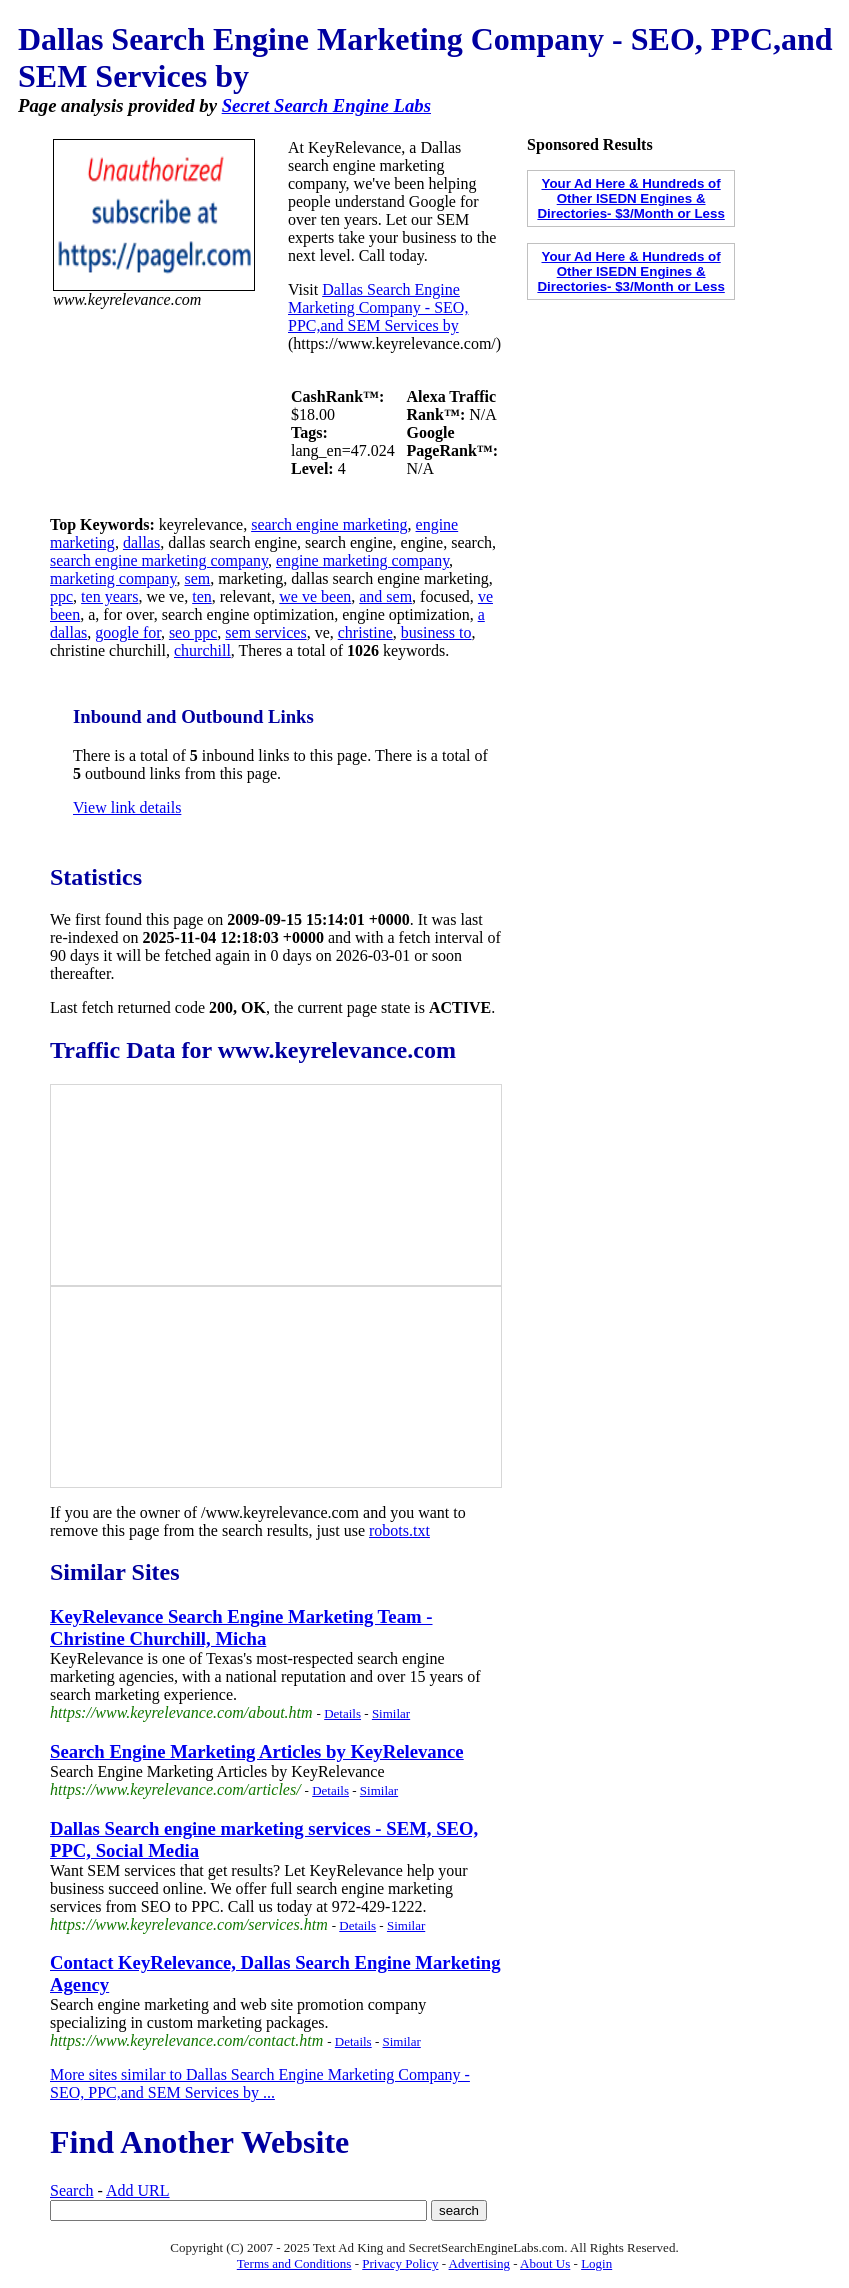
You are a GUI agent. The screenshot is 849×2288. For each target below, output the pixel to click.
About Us (545, 2263)
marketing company (113, 578)
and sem (385, 596)
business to (436, 632)
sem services (265, 632)
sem (197, 578)
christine (365, 632)
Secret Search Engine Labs (326, 105)
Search (72, 2190)
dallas (141, 542)
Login (596, 2263)
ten (202, 596)
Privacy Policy (400, 2263)
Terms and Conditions (294, 2263)
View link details (127, 807)
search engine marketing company (159, 560)
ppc (61, 596)
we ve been (315, 596)
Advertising (479, 2263)
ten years (109, 596)
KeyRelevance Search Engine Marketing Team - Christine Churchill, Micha (241, 1627)
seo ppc (193, 632)
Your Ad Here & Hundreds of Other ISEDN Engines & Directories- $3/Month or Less (630, 198)
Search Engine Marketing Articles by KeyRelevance (257, 1751)
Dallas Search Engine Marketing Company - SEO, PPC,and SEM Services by (378, 307)
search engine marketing (329, 524)
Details (342, 1713)
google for (128, 632)
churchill (202, 650)
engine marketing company (362, 560)
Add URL (138, 2190)
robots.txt (399, 1530)
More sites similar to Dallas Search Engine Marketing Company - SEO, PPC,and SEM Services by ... (260, 2083)
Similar (391, 1713)
